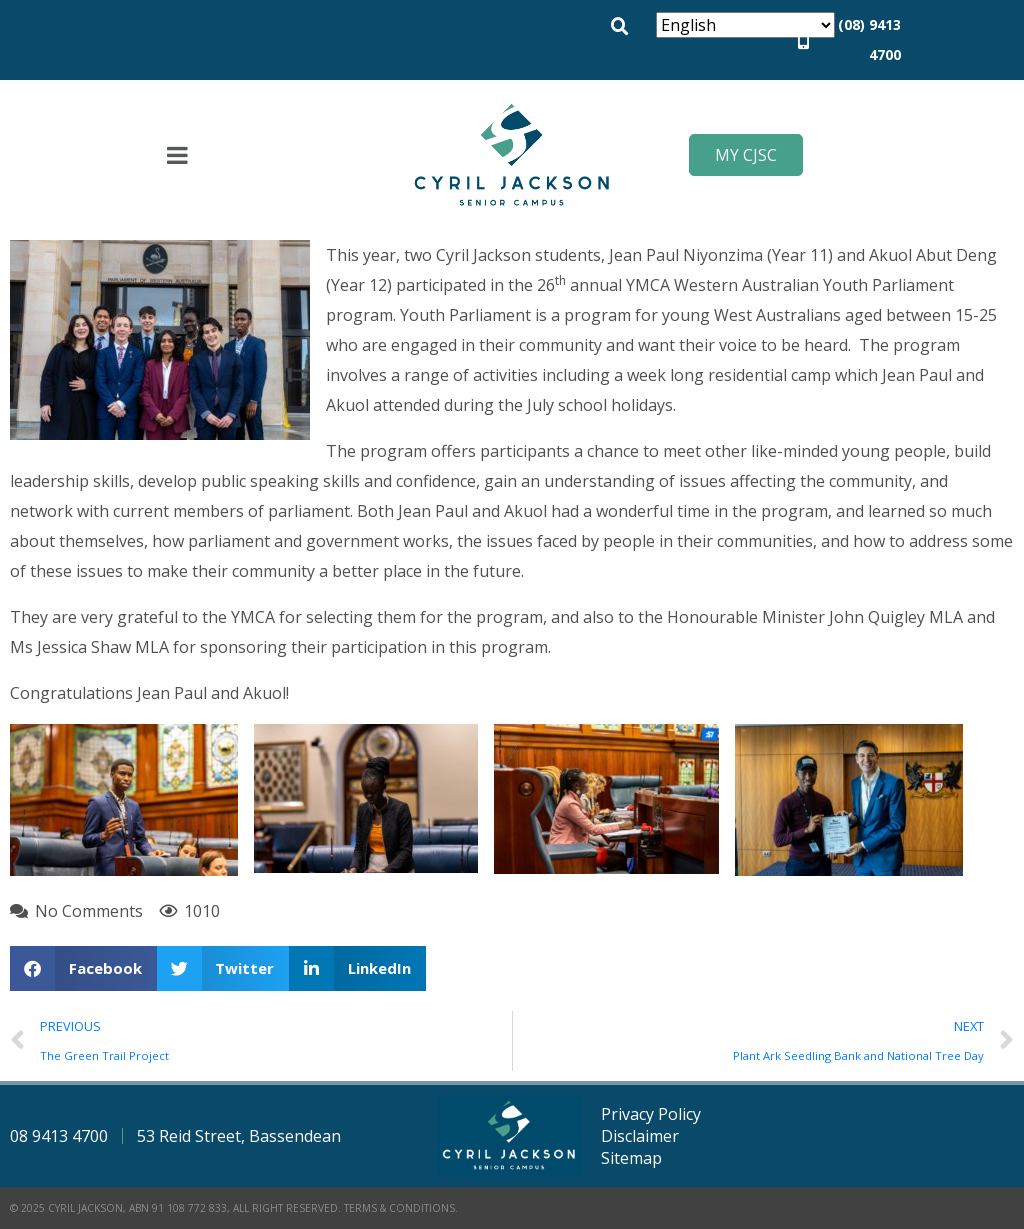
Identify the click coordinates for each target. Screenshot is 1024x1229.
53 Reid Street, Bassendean (239, 1136)
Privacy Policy (651, 1114)
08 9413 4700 (59, 1136)
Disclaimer (640, 1136)
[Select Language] (745, 25)
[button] (620, 27)
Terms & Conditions (399, 1208)
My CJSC (746, 155)
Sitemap (631, 1158)
